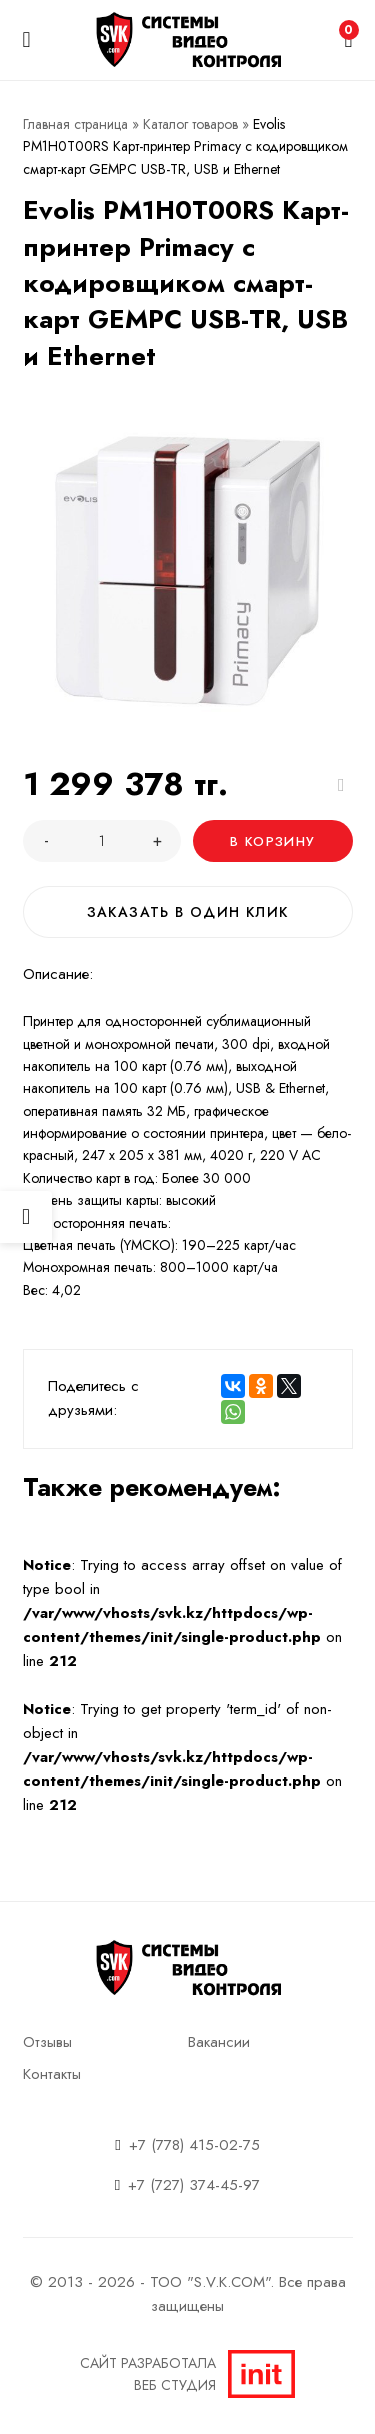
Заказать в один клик (188, 912)
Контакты (52, 2074)
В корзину (272, 841)
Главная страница (75, 124)
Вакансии (219, 2042)
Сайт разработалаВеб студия (187, 2374)
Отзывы (47, 2042)
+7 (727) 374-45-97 (194, 2185)
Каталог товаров (190, 124)
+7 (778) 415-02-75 (194, 2145)
